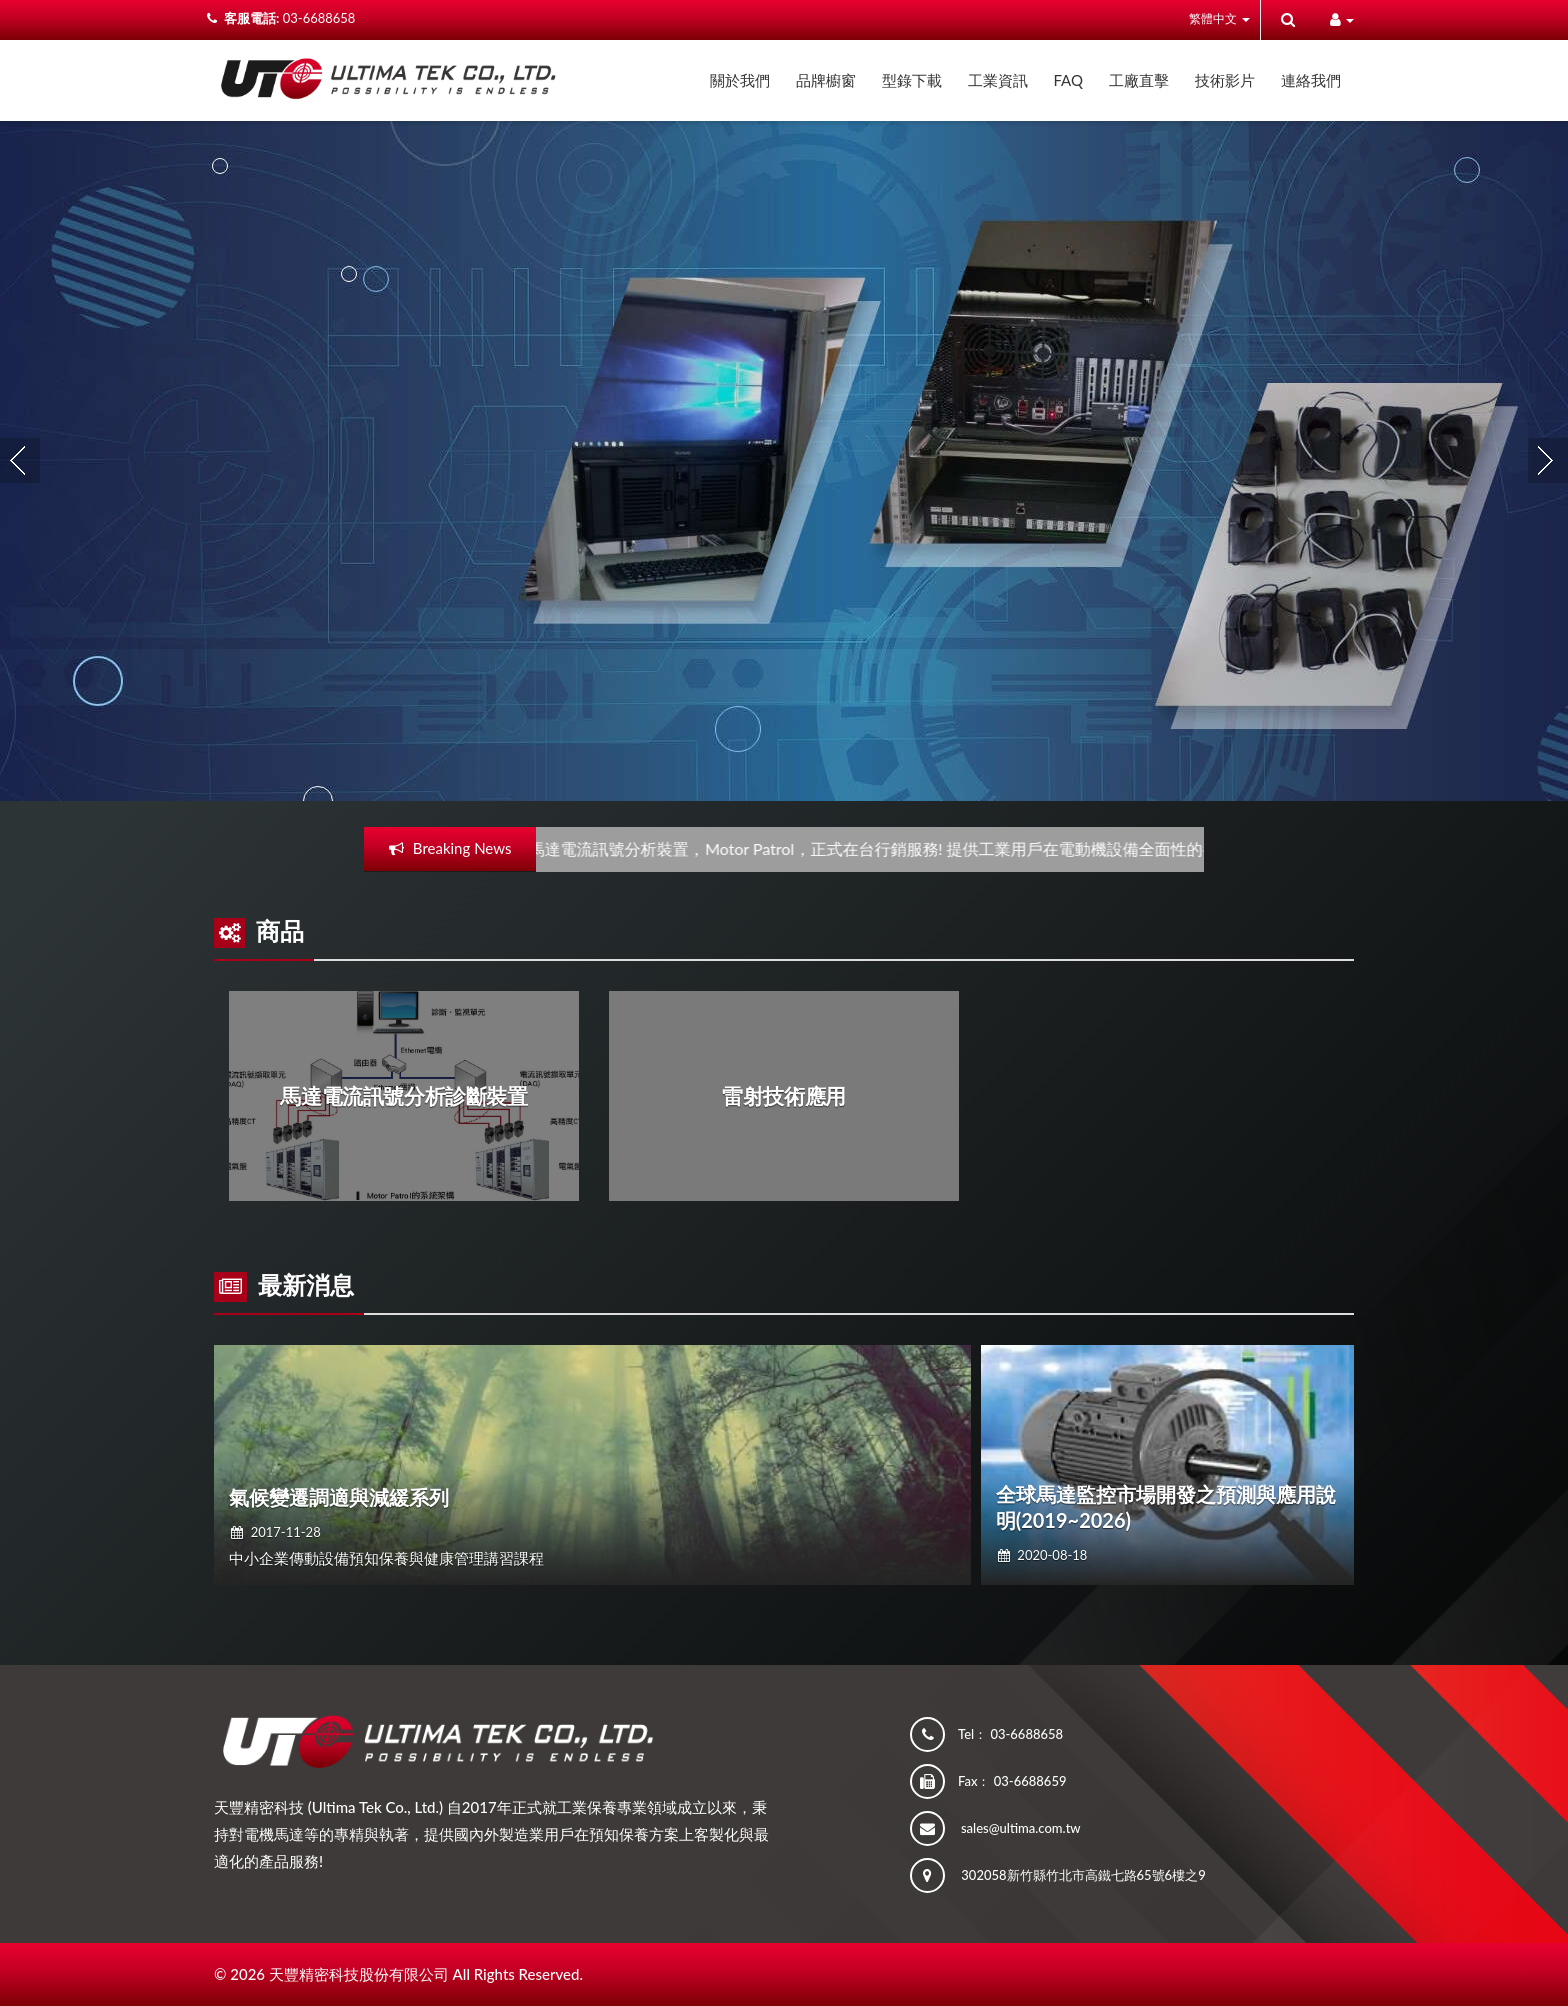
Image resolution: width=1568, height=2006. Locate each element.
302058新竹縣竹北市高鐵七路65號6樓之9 (1083, 1875)
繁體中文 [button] (1219, 18)
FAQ (1069, 80)
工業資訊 (998, 80)
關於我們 (740, 80)
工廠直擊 (1139, 80)
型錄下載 (912, 80)
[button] (1342, 19)
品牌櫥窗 (826, 80)
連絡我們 (1311, 80)
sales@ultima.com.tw (1021, 1828)
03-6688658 (319, 18)
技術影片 (1225, 80)
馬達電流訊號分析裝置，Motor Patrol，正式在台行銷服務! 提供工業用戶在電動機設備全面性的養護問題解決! (928, 848)
